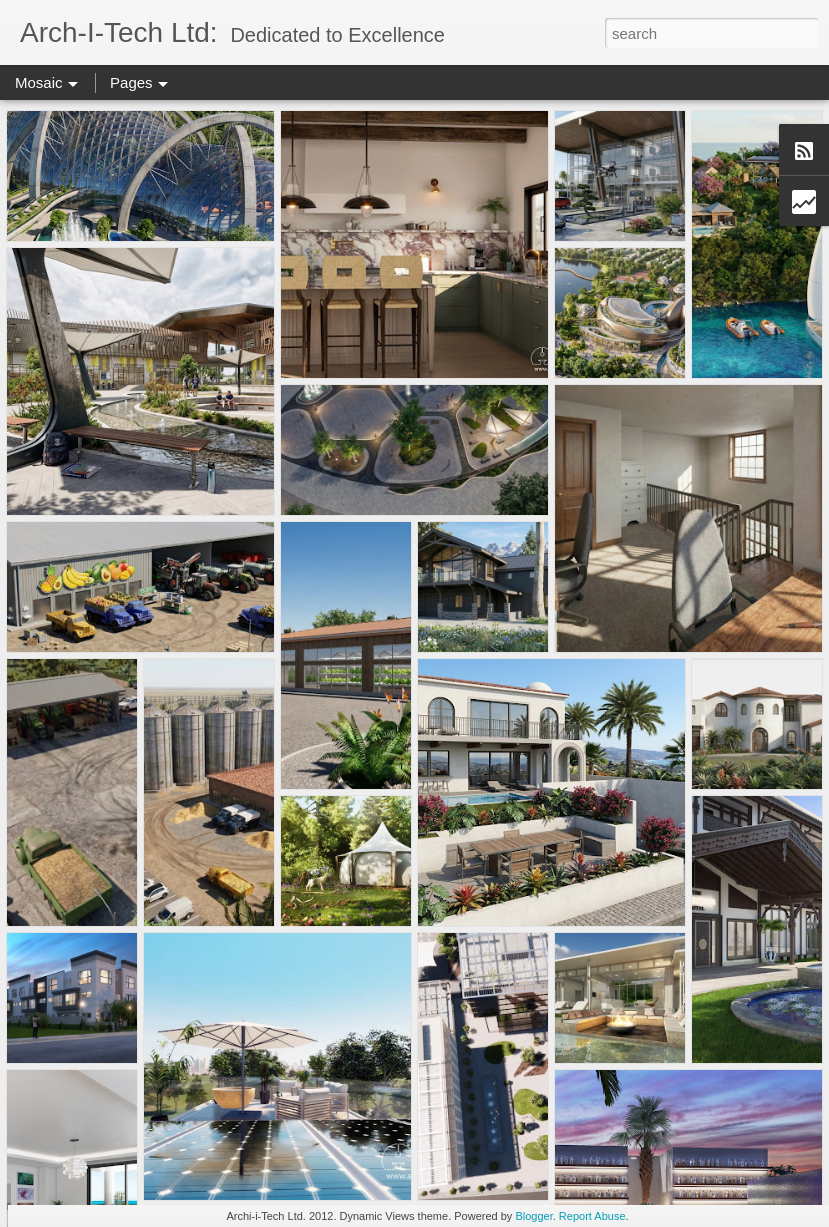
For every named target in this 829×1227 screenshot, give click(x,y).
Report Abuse (592, 1216)
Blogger (533, 1216)
